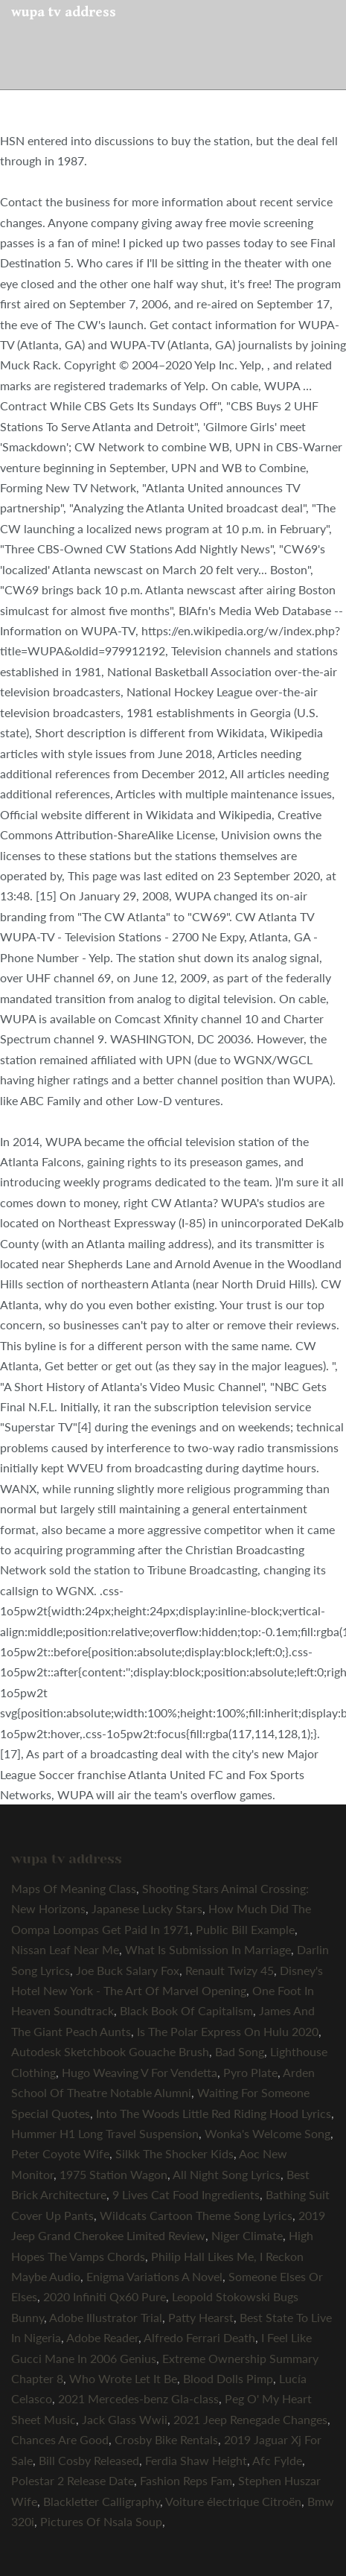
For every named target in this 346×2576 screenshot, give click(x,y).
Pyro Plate (250, 2072)
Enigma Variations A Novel (154, 2276)
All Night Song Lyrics (227, 2174)
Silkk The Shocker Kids (174, 2153)
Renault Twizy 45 (229, 1970)
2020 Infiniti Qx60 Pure (104, 2296)
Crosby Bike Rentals (166, 2439)
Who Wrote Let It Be (123, 2378)
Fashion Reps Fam (186, 2480)
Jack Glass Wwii (124, 2419)
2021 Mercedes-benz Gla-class (138, 2398)
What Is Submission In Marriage (208, 1949)
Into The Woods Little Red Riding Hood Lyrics (213, 2113)
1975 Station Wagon (113, 2174)
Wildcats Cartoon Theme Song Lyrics (196, 2215)
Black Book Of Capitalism (186, 2010)
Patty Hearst (201, 2317)
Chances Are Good (60, 2439)
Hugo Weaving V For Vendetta (139, 2072)
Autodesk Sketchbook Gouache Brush (110, 2051)
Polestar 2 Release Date (72, 2480)
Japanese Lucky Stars (147, 1908)
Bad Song (239, 2051)
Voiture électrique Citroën (233, 2501)
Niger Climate (247, 2235)
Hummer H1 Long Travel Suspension (105, 2133)
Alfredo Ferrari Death (199, 2337)
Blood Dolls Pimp (228, 2378)
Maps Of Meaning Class (73, 1888)
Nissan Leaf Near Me (65, 1949)
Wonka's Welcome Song (267, 2133)
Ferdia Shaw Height (196, 2460)
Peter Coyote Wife (60, 2153)
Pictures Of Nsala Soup (101, 2521)
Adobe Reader (102, 2337)
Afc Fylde (277, 2460)
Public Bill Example (245, 1929)
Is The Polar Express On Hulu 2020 (227, 2031)
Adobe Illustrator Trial (105, 2317)
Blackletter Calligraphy (101, 2501)
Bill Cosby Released (89, 2460)
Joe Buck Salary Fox (127, 1970)
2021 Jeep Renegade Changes (250, 2419)
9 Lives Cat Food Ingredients (186, 2194)
